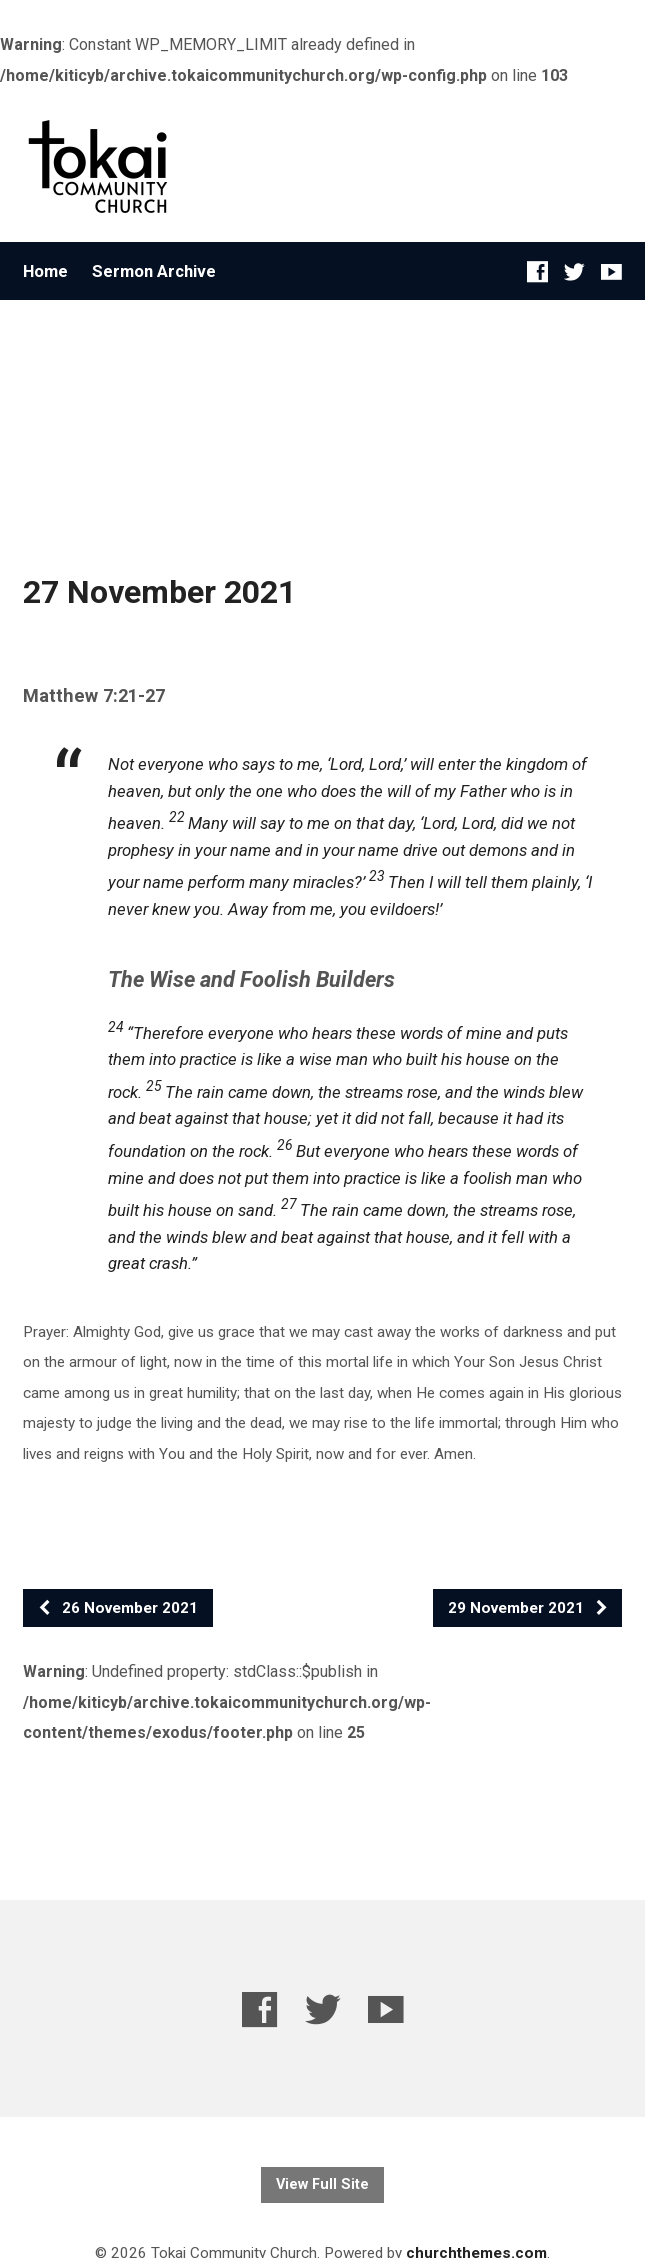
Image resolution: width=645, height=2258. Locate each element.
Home (45, 271)
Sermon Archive (154, 271)
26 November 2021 (117, 1608)
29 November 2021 (528, 1608)
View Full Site (322, 2184)
